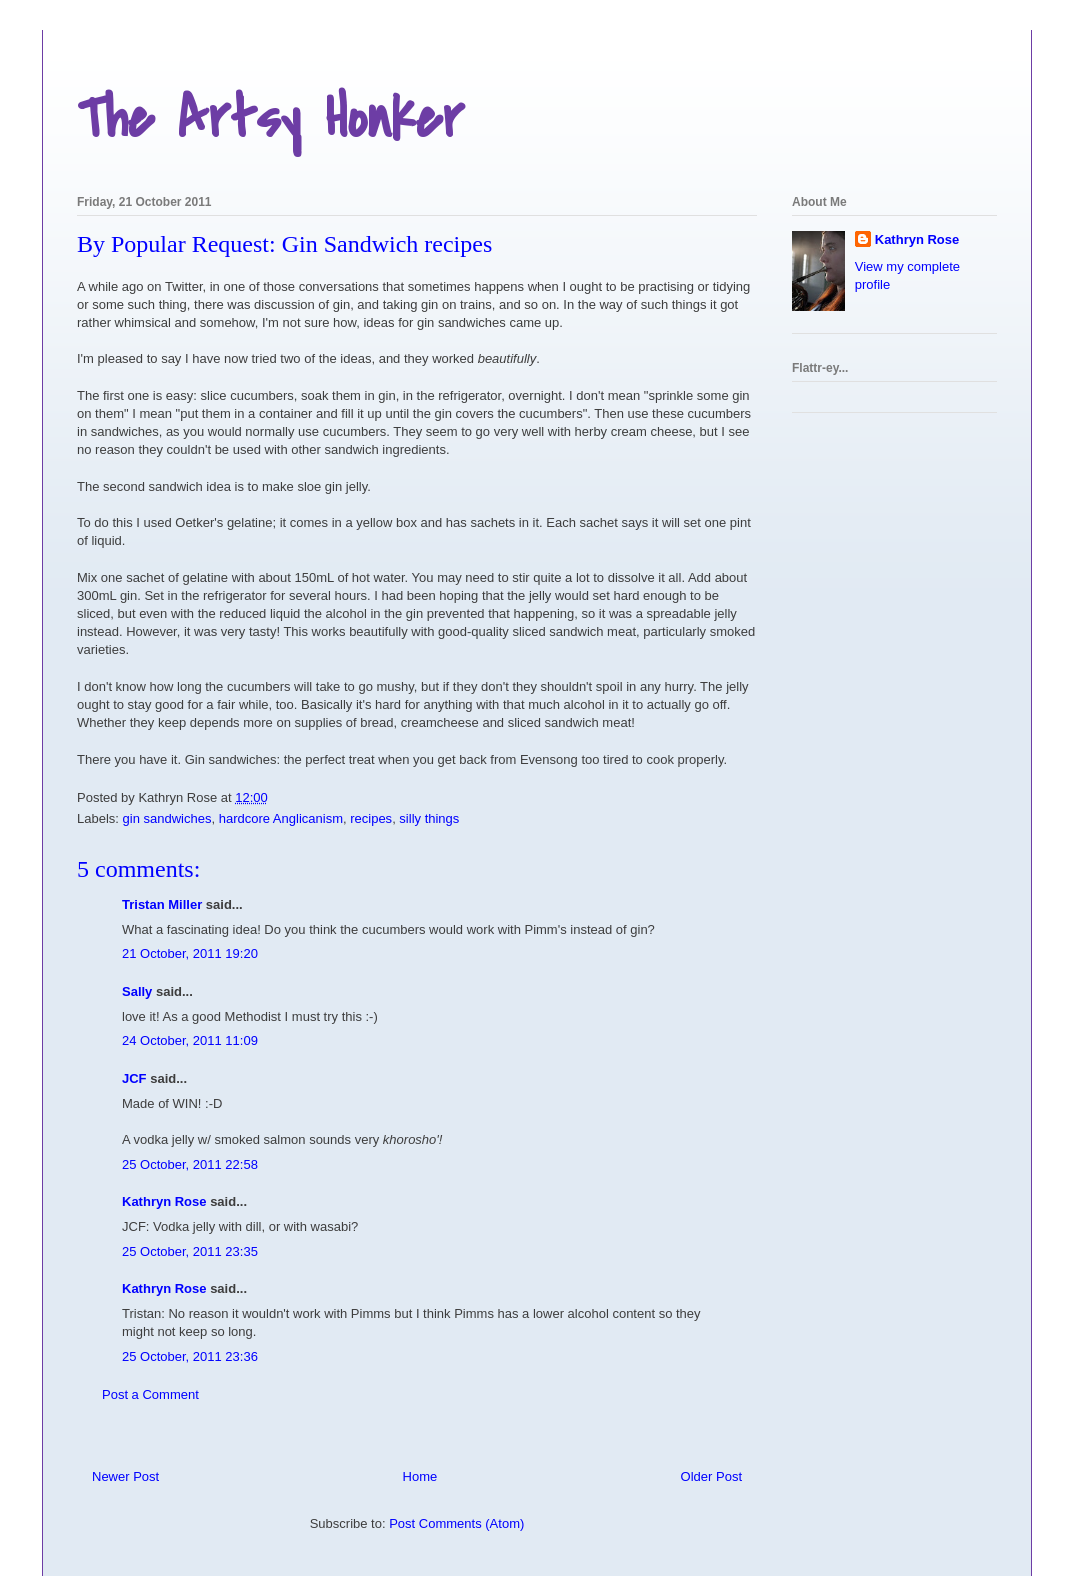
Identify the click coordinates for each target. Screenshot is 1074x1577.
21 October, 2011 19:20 (190, 953)
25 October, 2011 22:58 (190, 1164)
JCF (134, 1078)
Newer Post (125, 1476)
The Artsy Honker (270, 119)
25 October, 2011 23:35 (190, 1251)
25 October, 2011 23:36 (190, 1356)
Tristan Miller (162, 904)
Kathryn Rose (164, 1201)
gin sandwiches (167, 818)
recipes (371, 818)
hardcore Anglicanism (281, 818)
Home (420, 1476)
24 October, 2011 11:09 (190, 1040)
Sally (137, 991)
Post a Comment (150, 1394)
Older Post (711, 1476)
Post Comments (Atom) (456, 1523)
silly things (429, 818)
